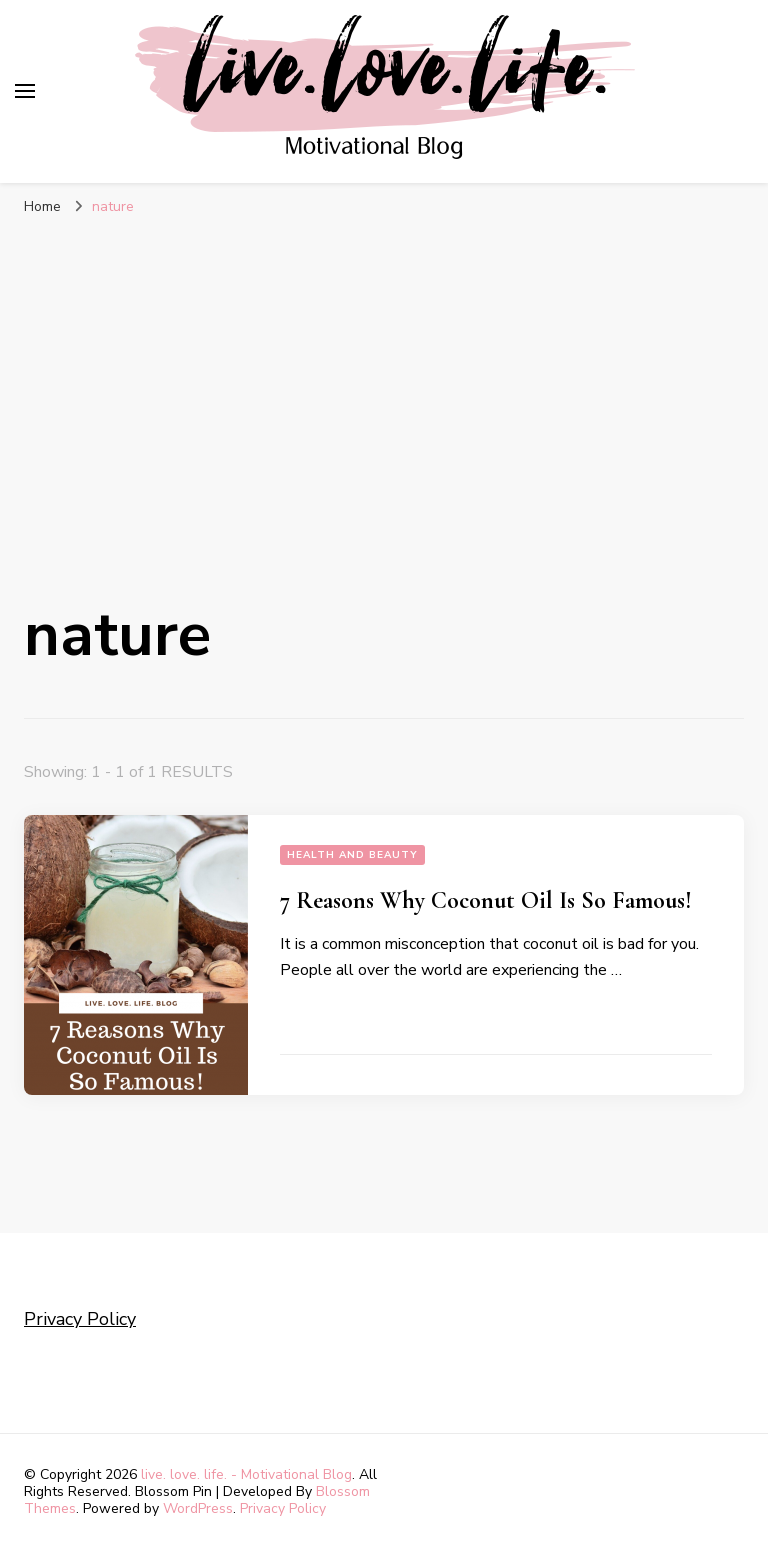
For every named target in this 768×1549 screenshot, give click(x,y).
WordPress (198, 1508)
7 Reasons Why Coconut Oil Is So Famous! (486, 900)
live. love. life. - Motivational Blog (246, 1474)
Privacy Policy (80, 1319)
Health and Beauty (352, 855)
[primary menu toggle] (25, 91)
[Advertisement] (384, 387)
